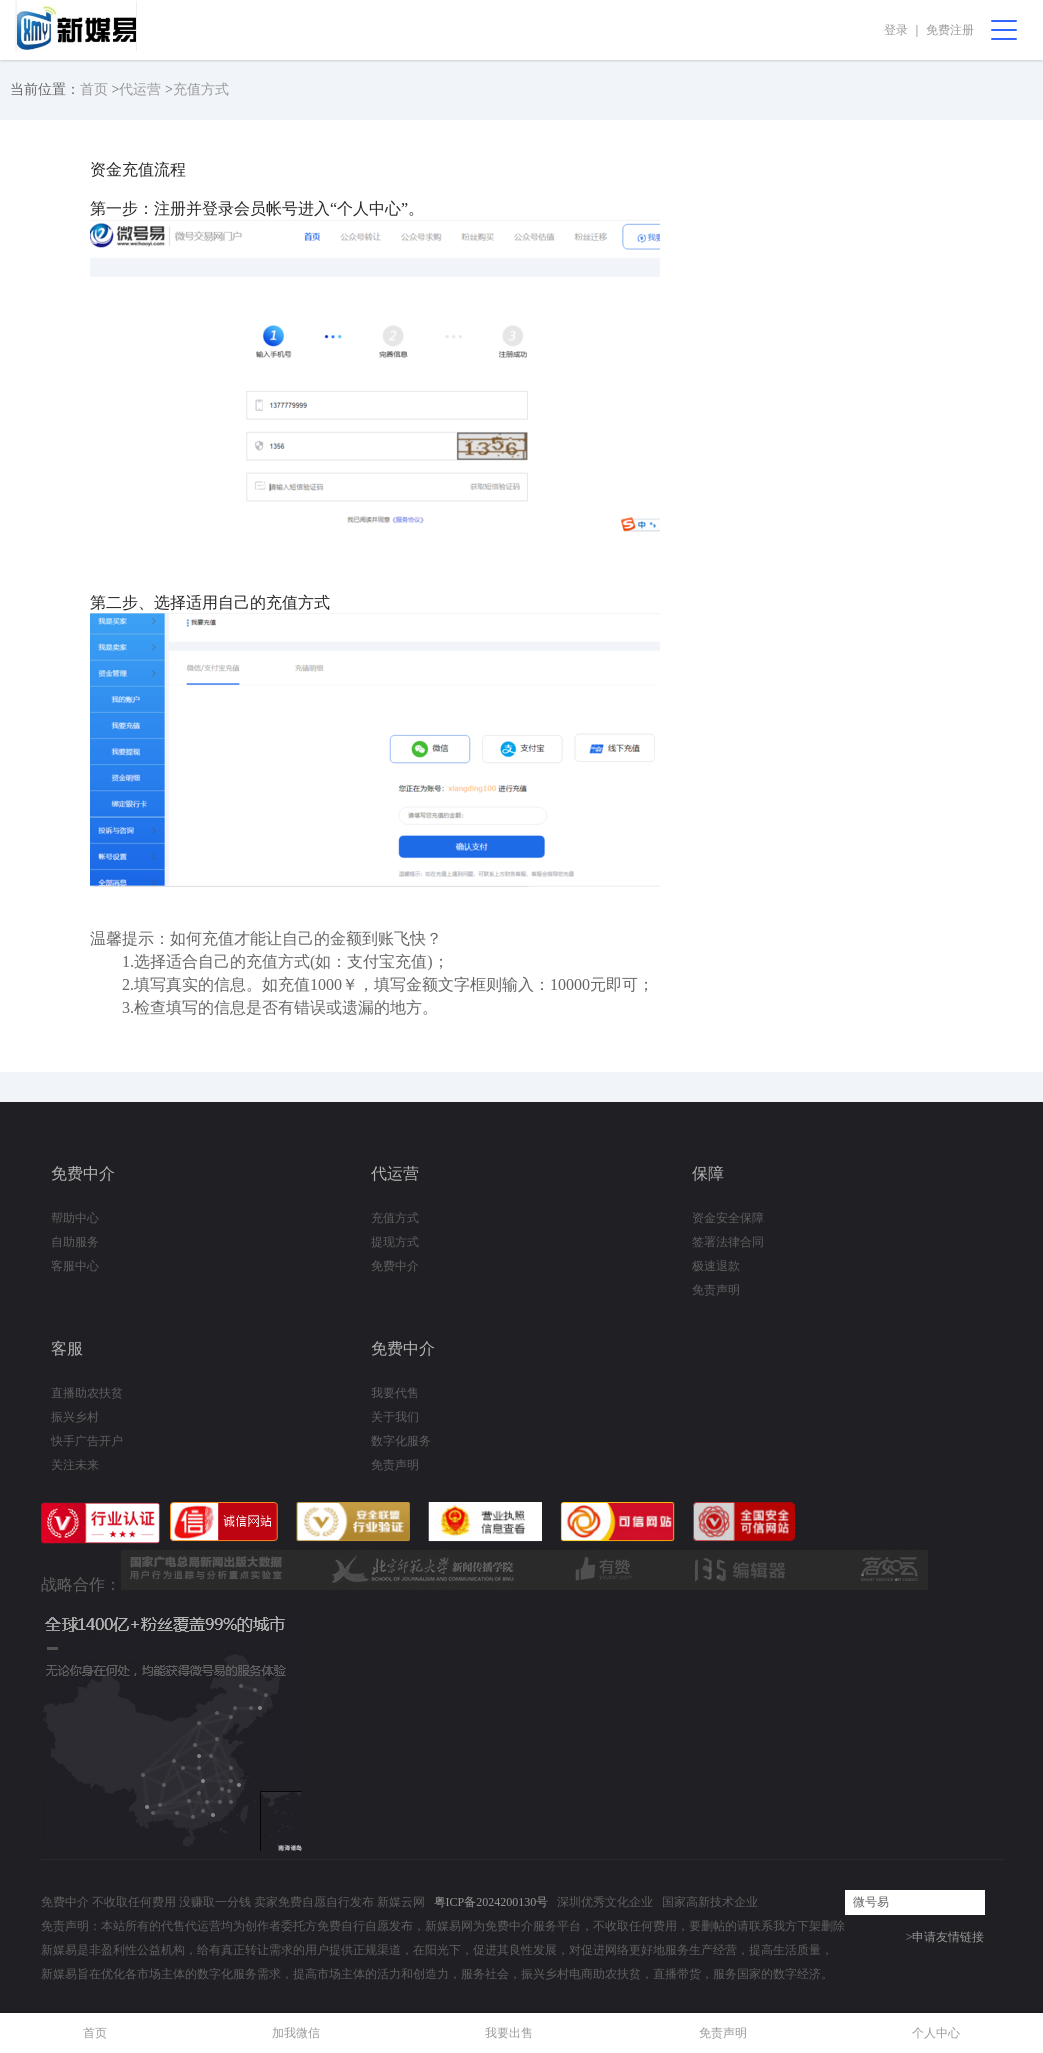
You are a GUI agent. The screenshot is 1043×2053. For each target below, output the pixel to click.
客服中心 (75, 1266)
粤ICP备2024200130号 (491, 1902)
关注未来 (75, 1465)
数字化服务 (401, 1441)
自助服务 (75, 1242)
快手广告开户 (87, 1441)
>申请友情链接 (945, 1937)
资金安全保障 (728, 1218)
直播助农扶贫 (87, 1393)
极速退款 (716, 1266)
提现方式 (395, 1242)
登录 (896, 30)
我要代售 (395, 1393)
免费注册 (950, 30)
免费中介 (395, 1266)
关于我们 (395, 1417)
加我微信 (296, 2033)
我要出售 (509, 2033)
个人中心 (936, 2033)
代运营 (140, 89)
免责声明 (716, 1290)
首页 (94, 89)
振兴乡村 (75, 1417)
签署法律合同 (728, 1242)
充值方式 (201, 89)
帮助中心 (75, 1218)
